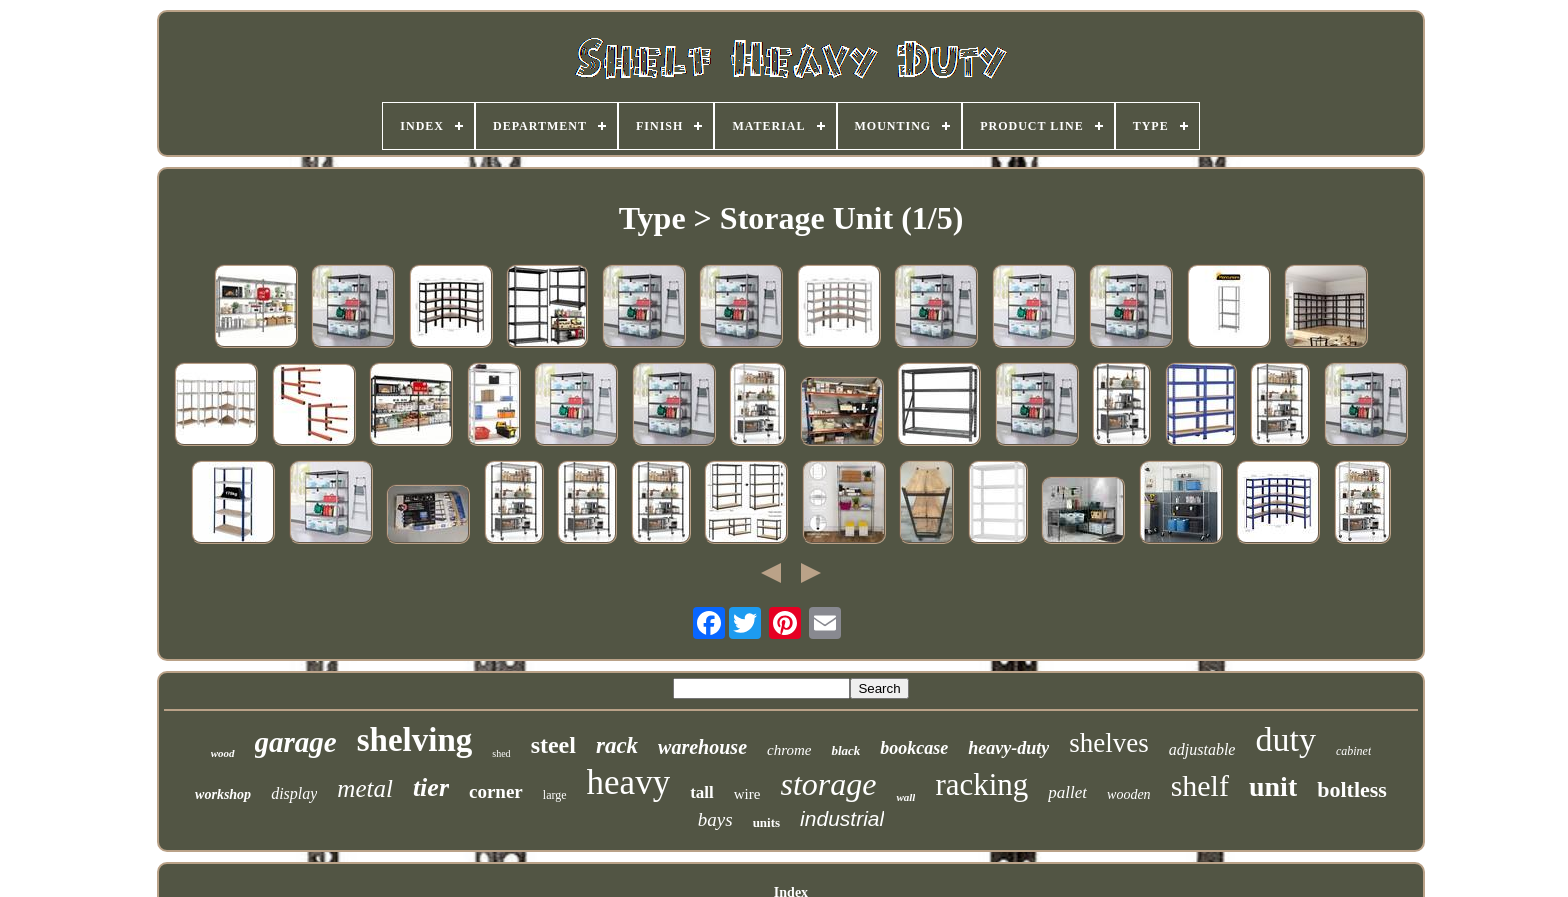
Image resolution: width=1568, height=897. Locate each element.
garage (296, 742)
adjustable (1202, 749)
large (555, 795)
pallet (1067, 792)
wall (905, 797)
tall (702, 792)
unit (1273, 786)
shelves (1108, 743)
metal (365, 788)
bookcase (914, 748)
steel (553, 745)
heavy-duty (1008, 748)
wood (223, 753)
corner (496, 791)
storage (828, 784)
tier (431, 787)
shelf (1200, 785)
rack (617, 745)
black (845, 750)
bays (715, 819)
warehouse (702, 747)
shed (501, 753)
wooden (1129, 794)
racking (981, 784)
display (294, 793)
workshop (223, 794)
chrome (789, 750)
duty (1285, 739)
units (766, 822)
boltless (1352, 789)
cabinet (1353, 751)
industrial (842, 818)
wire (747, 794)
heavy (629, 782)
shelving (415, 740)
